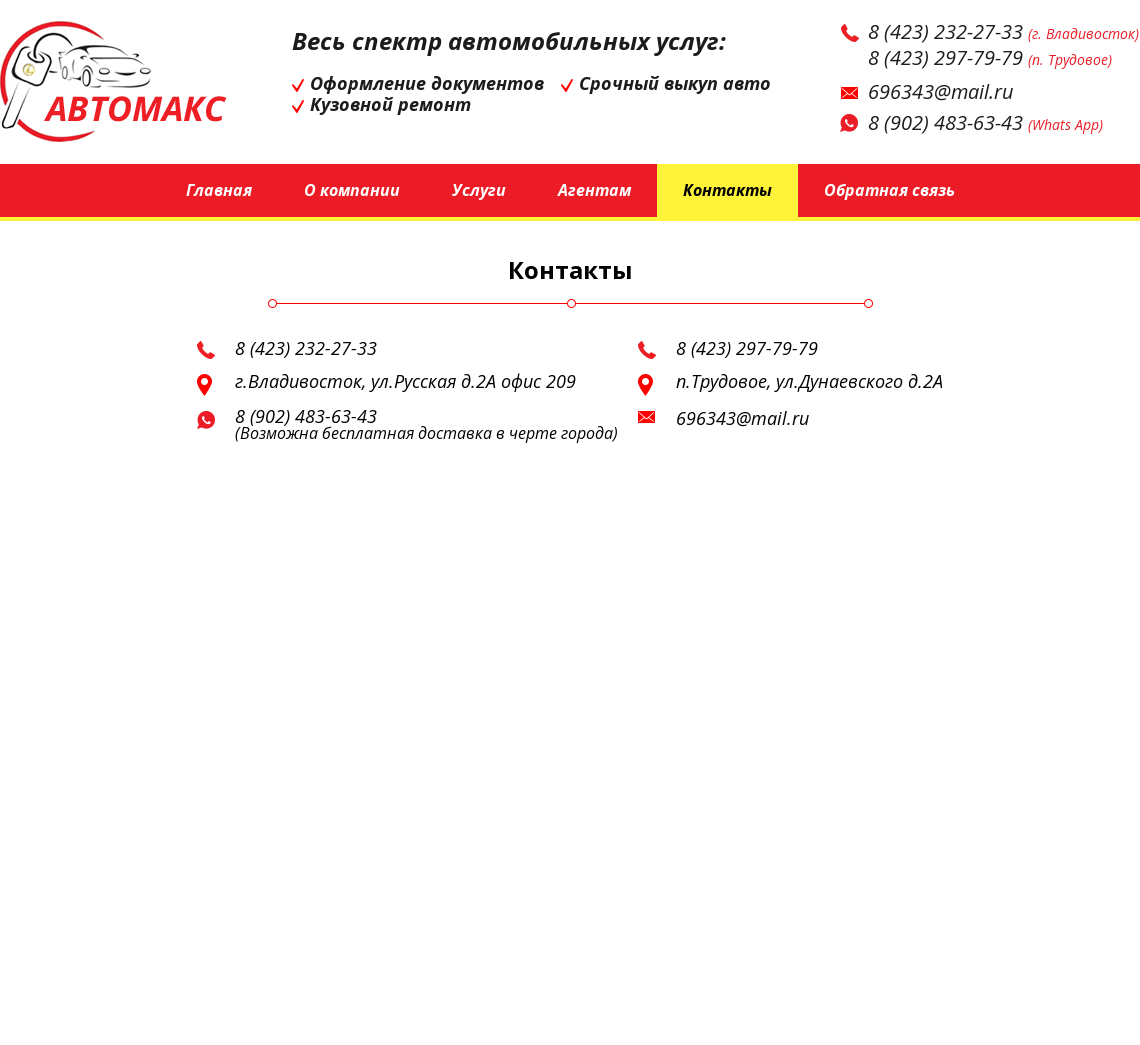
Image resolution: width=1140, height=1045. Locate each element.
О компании (352, 190)
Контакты (727, 190)
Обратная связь (889, 190)
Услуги (479, 190)
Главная (219, 190)
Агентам (594, 190)
